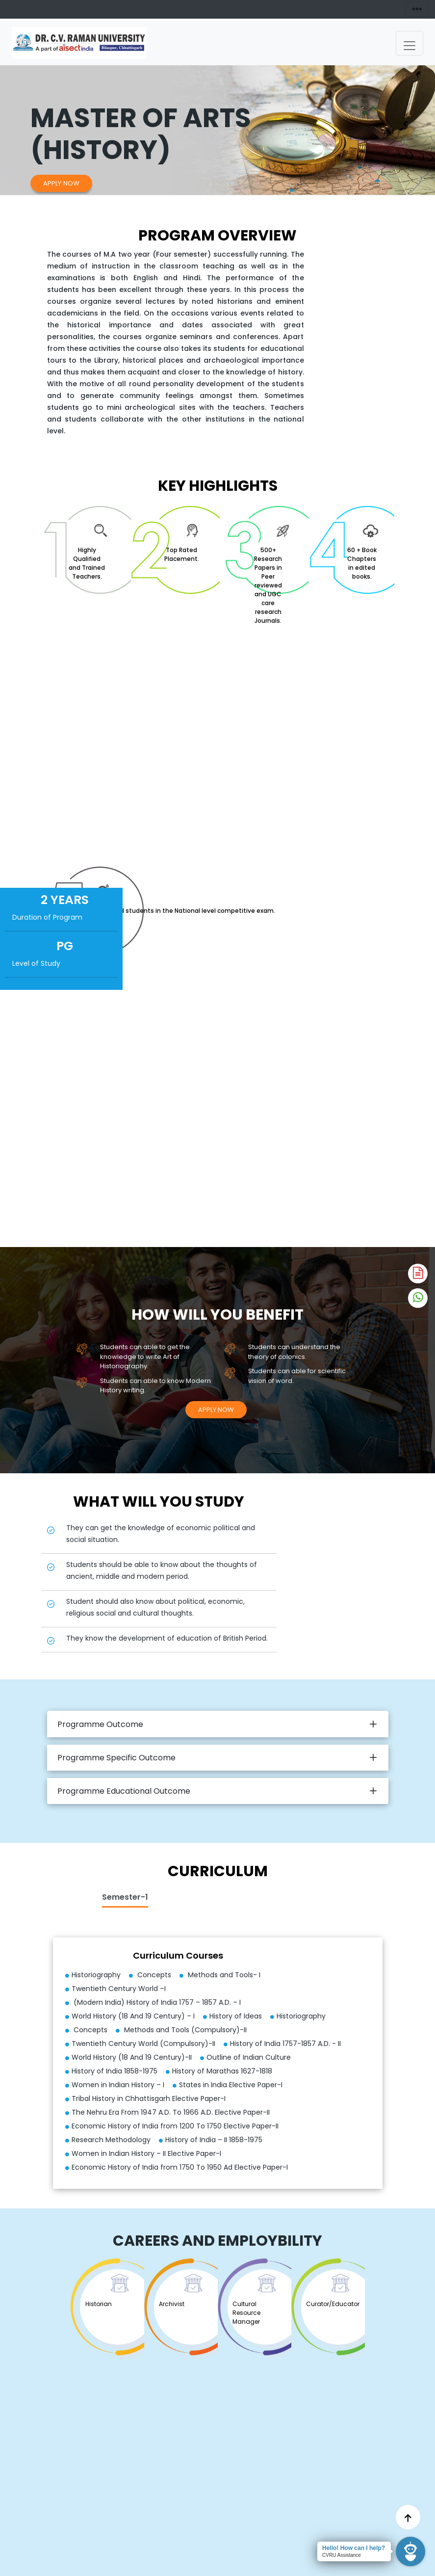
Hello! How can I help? (353, 2548)
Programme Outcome (100, 1724)
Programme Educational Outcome (123, 1791)
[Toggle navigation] (409, 43)
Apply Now (61, 183)
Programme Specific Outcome (116, 1757)
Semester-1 (125, 1897)
